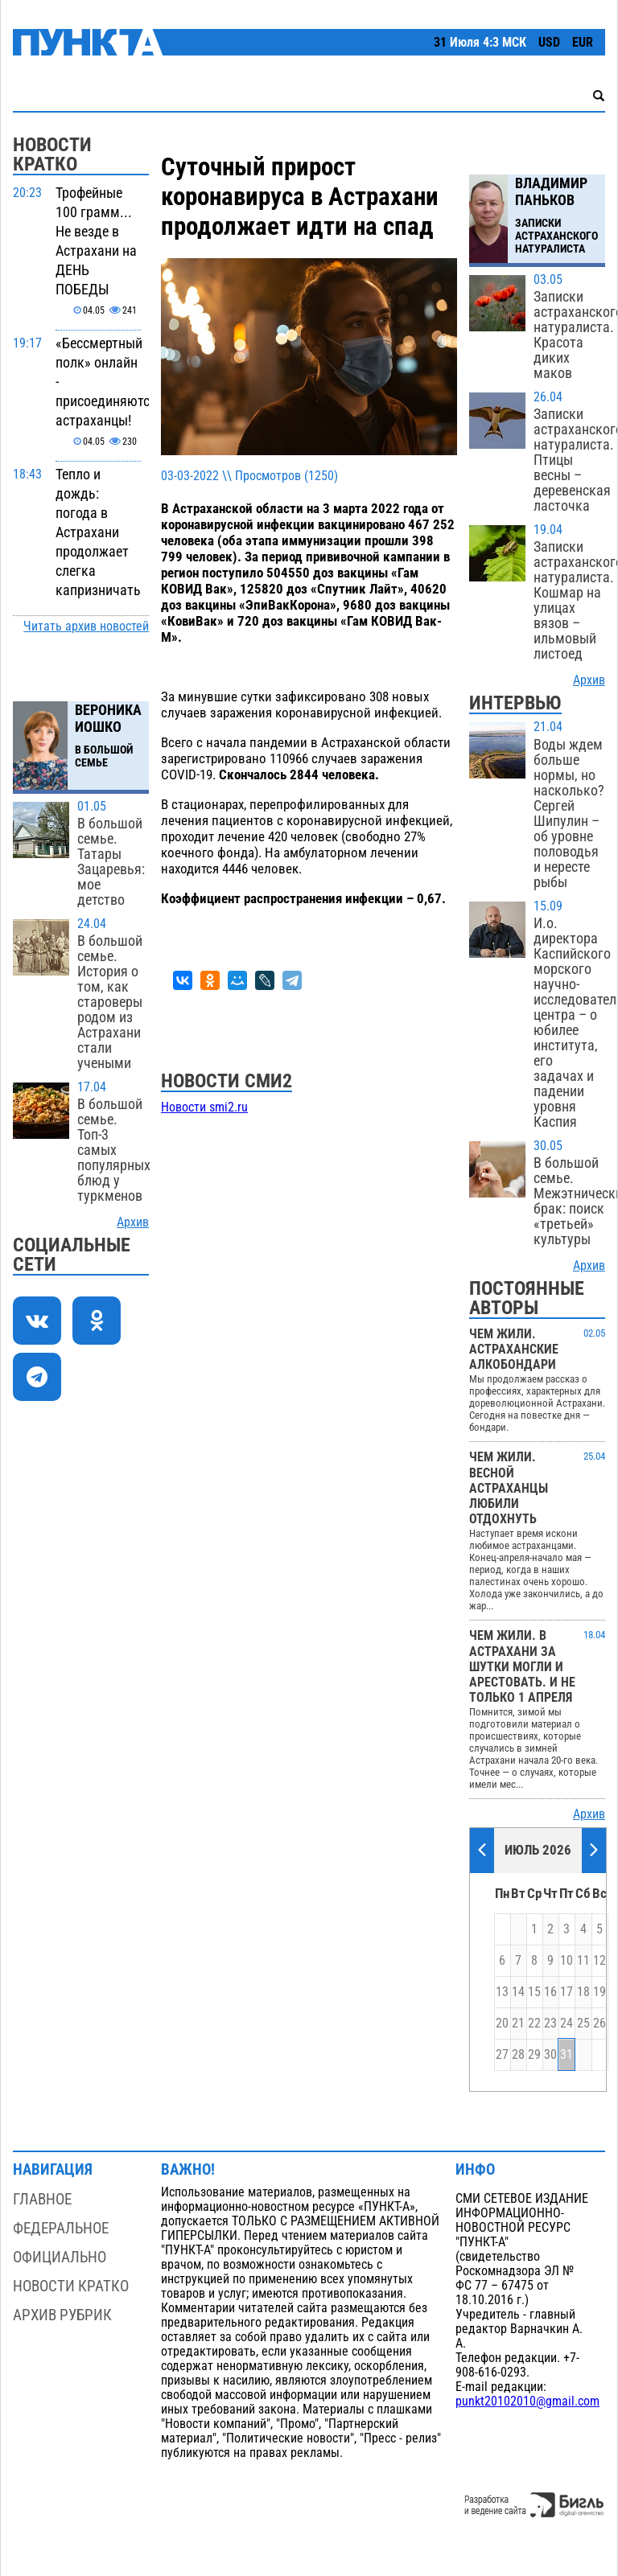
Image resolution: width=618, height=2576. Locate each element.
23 (550, 2023)
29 (534, 2055)
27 (502, 2055)
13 (502, 1992)
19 (599, 1992)
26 (599, 2023)
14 (518, 1992)
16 (550, 1992)
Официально (59, 2257)
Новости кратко (71, 2286)
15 (534, 1992)
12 (599, 1961)
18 (583, 1992)
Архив (133, 1222)
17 (566, 1992)
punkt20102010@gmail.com (527, 2401)
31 (566, 2055)
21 (518, 2023)
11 (583, 1961)
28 (518, 2055)
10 (566, 1961)
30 (550, 2055)
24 (566, 2023)
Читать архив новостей (86, 626)
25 (583, 2023)
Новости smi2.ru (204, 1107)
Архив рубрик (62, 2315)
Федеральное (61, 2228)
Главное (42, 2199)
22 (534, 2023)
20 (502, 2023)
